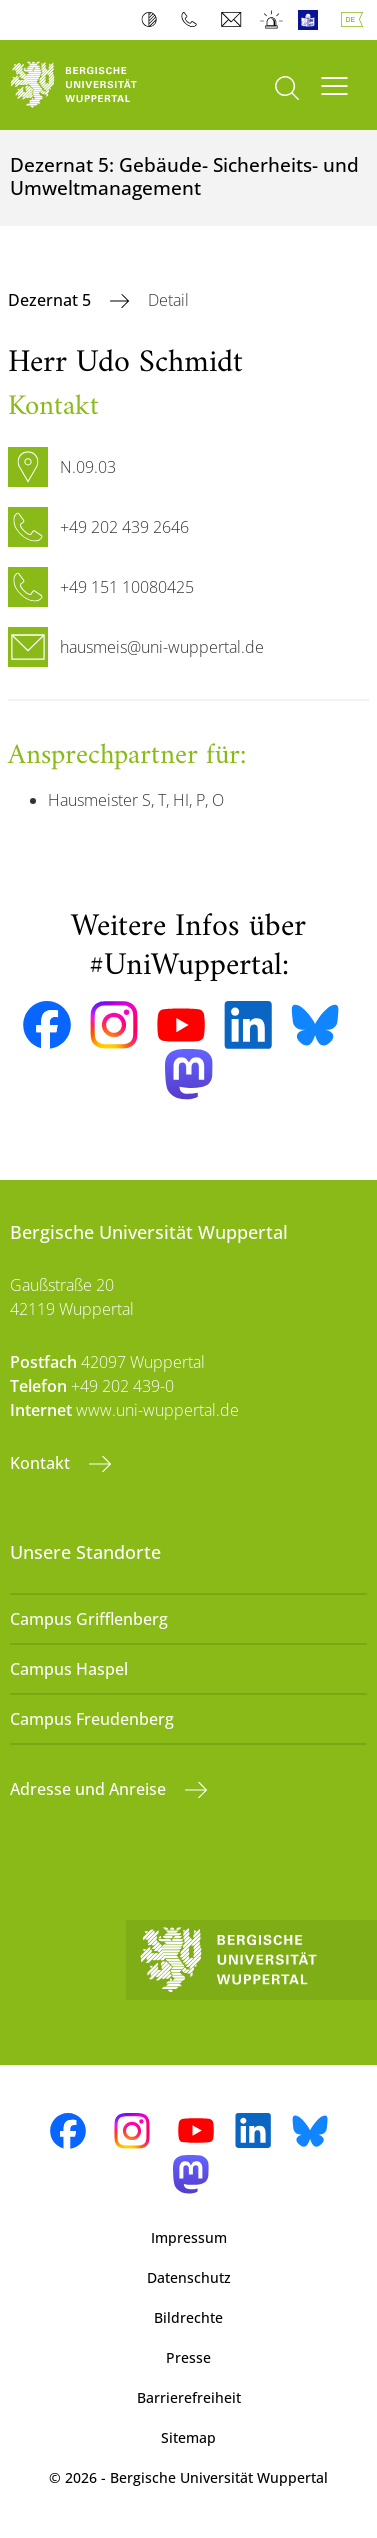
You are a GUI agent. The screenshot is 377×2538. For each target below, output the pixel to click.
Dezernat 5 (51, 300)
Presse (188, 2357)
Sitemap (188, 2437)
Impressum (189, 2237)
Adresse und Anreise (90, 1789)
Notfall (272, 20)
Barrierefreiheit (189, 2397)
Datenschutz (189, 2277)
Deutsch (356, 20)
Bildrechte (188, 2317)
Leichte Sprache (312, 20)
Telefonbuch (193, 20)
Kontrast (153, 20)
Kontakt (42, 1463)
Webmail (233, 20)
